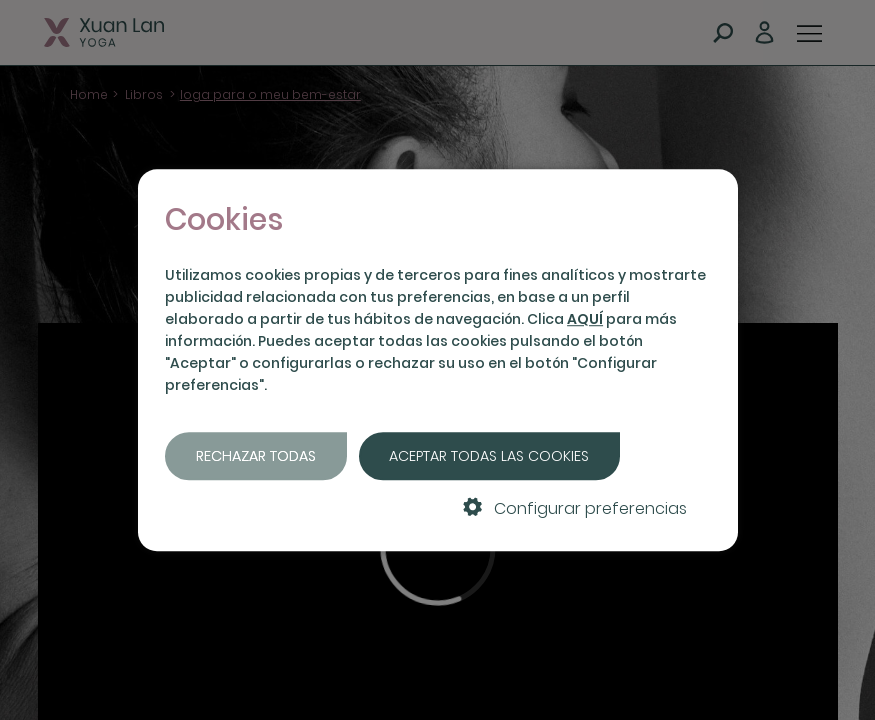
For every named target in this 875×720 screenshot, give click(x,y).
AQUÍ (585, 319)
